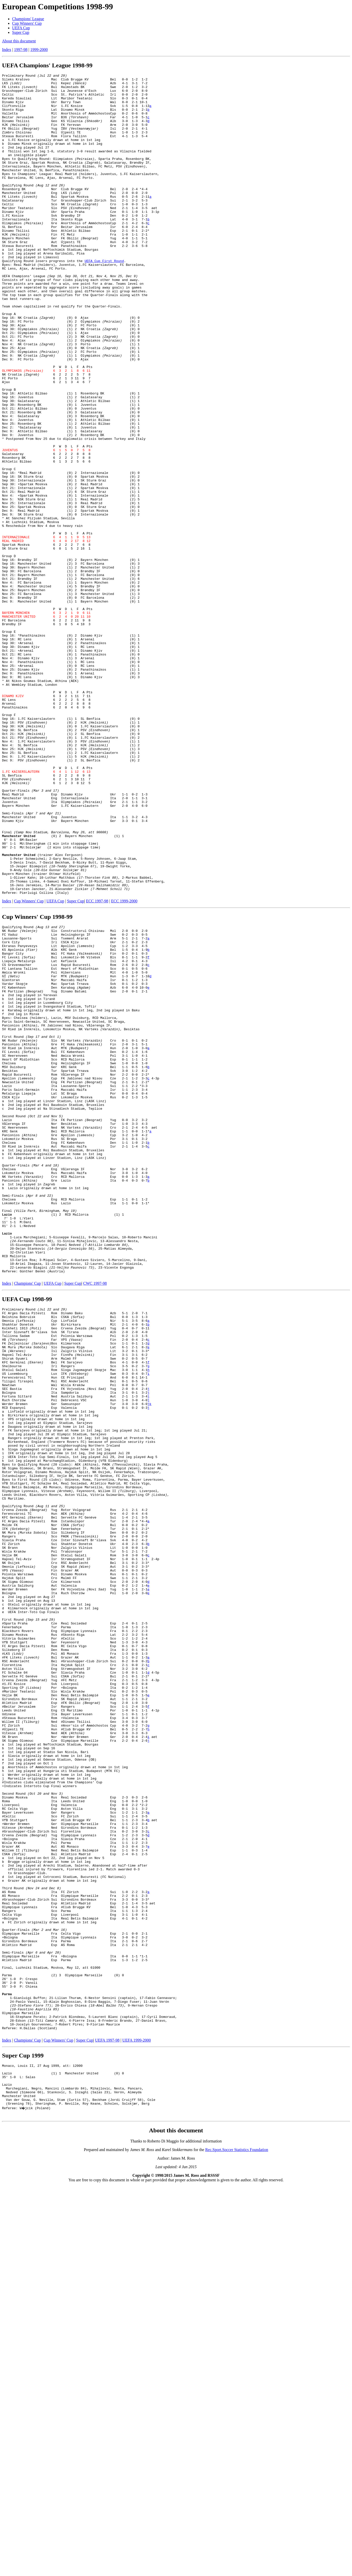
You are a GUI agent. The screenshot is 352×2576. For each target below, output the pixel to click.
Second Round (14, 1318)
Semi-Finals (13, 961)
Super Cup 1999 (23, 2435)
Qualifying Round (18, 208)
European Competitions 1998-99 (57, 6)
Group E (9, 743)
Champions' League (28, 19)
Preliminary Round (19, 76)
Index (6, 49)
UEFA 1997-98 (107, 2420)
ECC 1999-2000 (124, 1065)
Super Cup (20, 32)
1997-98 (20, 49)
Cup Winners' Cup (27, 23)
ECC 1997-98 (97, 1065)
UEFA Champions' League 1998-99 (47, 65)
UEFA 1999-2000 (136, 2420)
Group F (9, 843)
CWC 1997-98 (95, 1518)
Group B (9, 453)
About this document (19, 41)
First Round (13, 1223)
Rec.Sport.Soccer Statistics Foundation (236, 2539)
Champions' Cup (27, 1518)
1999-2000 (39, 49)
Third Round (13, 2239)
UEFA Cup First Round (104, 298)
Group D (9, 652)
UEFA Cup (21, 28)
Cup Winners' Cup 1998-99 (37, 1081)
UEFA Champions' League (23, 316)
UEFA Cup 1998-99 (27, 1533)
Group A (9, 362)
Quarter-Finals (15, 934)
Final (7, 984)
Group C (9, 548)
